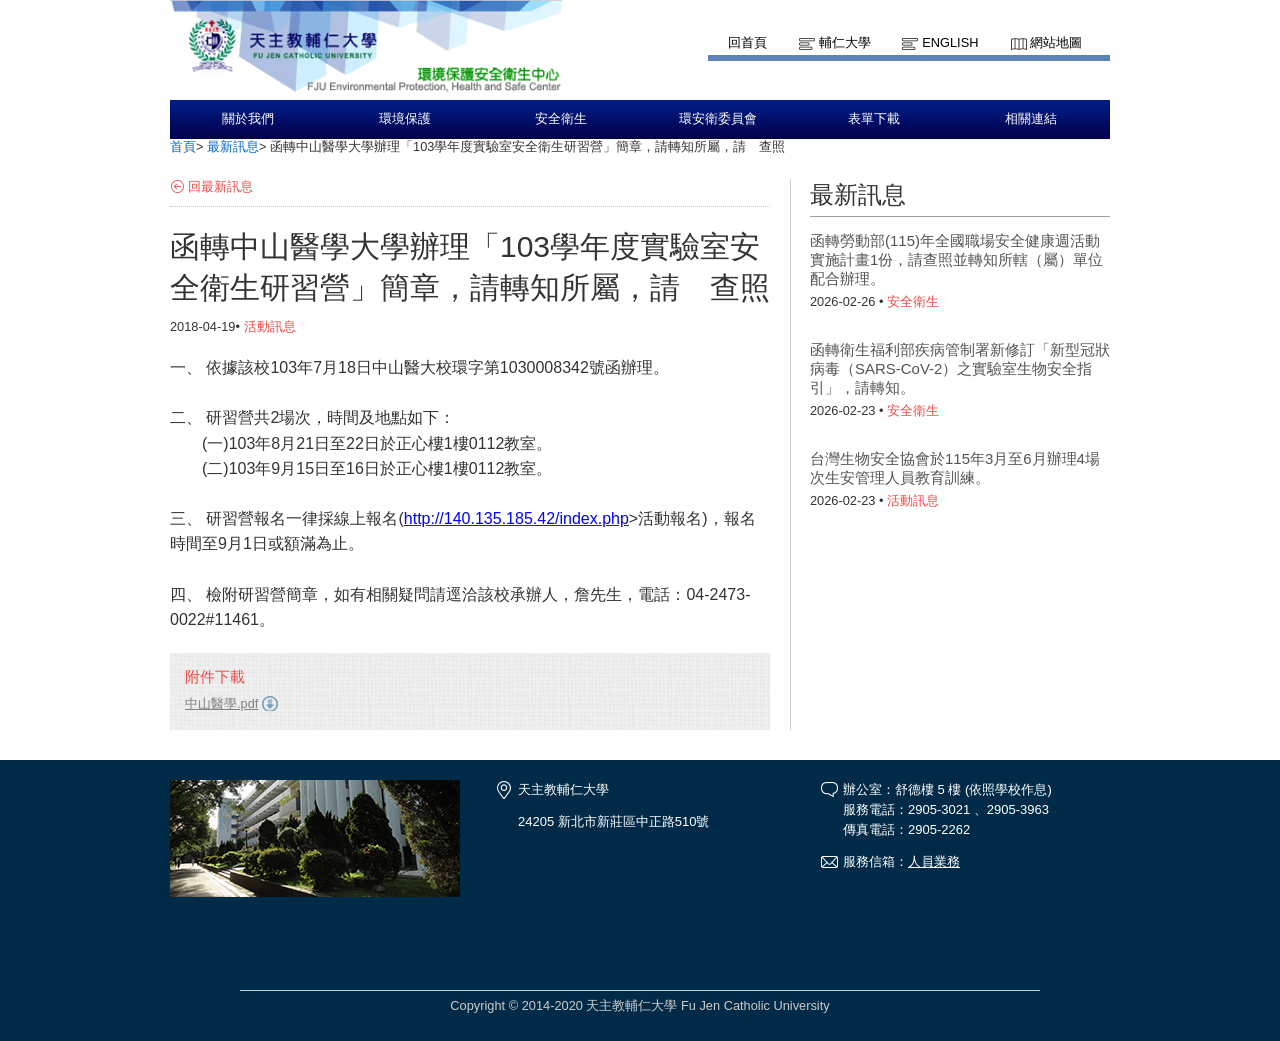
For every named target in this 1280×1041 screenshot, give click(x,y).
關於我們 (248, 119)
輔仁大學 (845, 42)
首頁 (183, 146)
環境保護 (405, 119)
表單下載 (874, 119)
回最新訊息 (220, 186)
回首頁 (747, 42)
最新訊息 (233, 146)
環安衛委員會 (718, 119)
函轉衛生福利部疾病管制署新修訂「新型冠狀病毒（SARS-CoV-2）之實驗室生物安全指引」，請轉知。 (960, 368)
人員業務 (934, 861)
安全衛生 (561, 119)
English (950, 42)
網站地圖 (1056, 42)
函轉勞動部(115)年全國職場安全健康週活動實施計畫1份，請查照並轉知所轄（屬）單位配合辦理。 (956, 259)
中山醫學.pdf (221, 703)
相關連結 (1031, 119)
